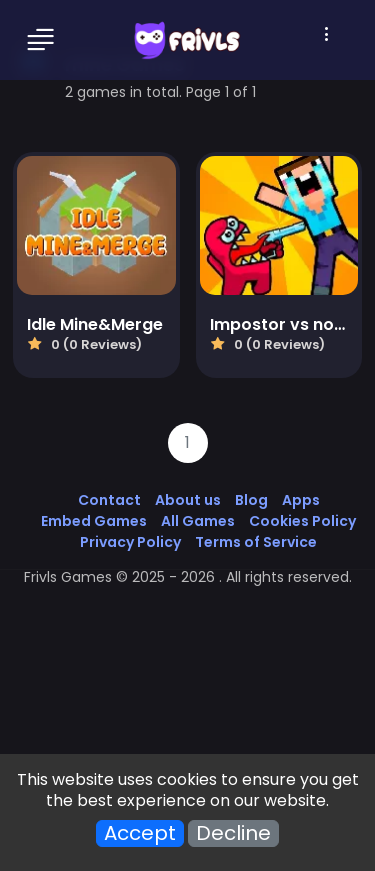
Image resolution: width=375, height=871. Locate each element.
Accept (140, 833)
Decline (233, 833)
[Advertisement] (187, 677)
